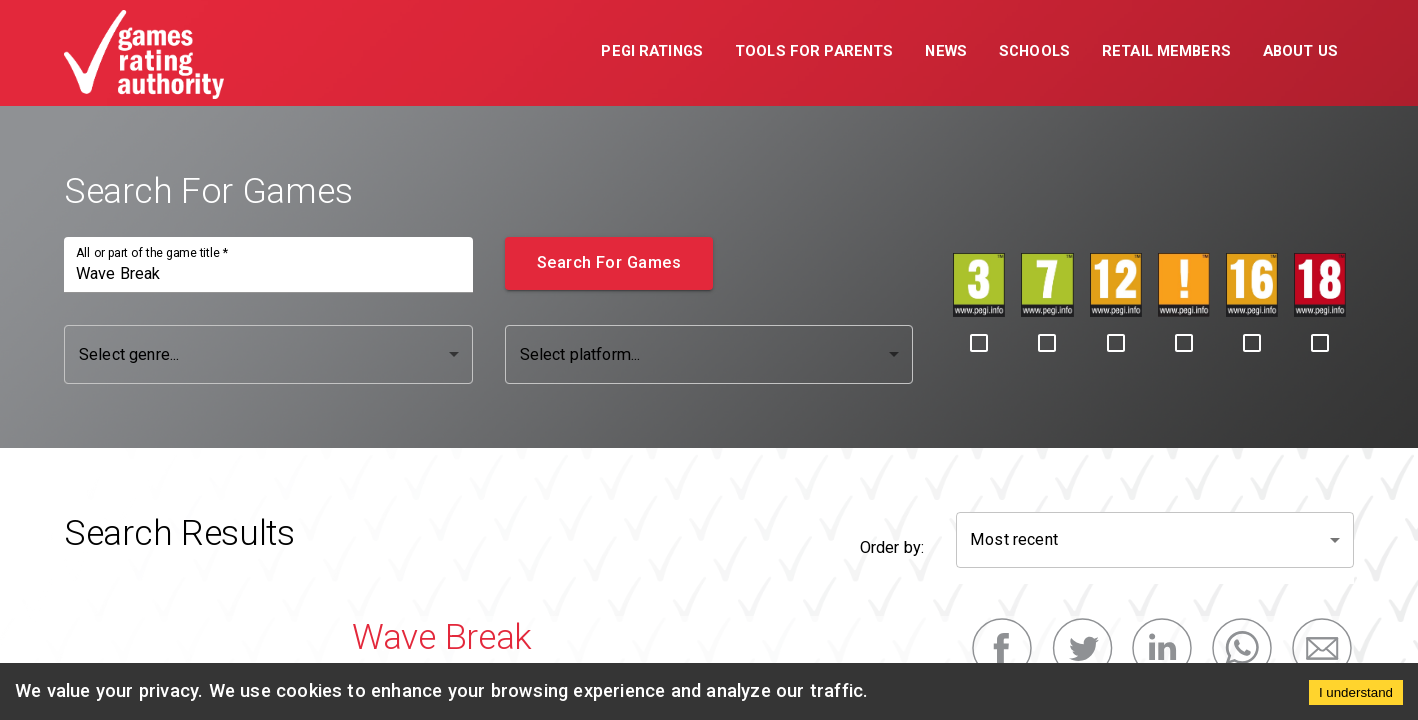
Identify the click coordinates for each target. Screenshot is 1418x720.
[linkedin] (1162, 648)
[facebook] (1002, 648)
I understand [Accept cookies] (1356, 692)
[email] (1322, 648)
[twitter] (1082, 648)
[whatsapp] (1242, 648)
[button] (652, 53)
